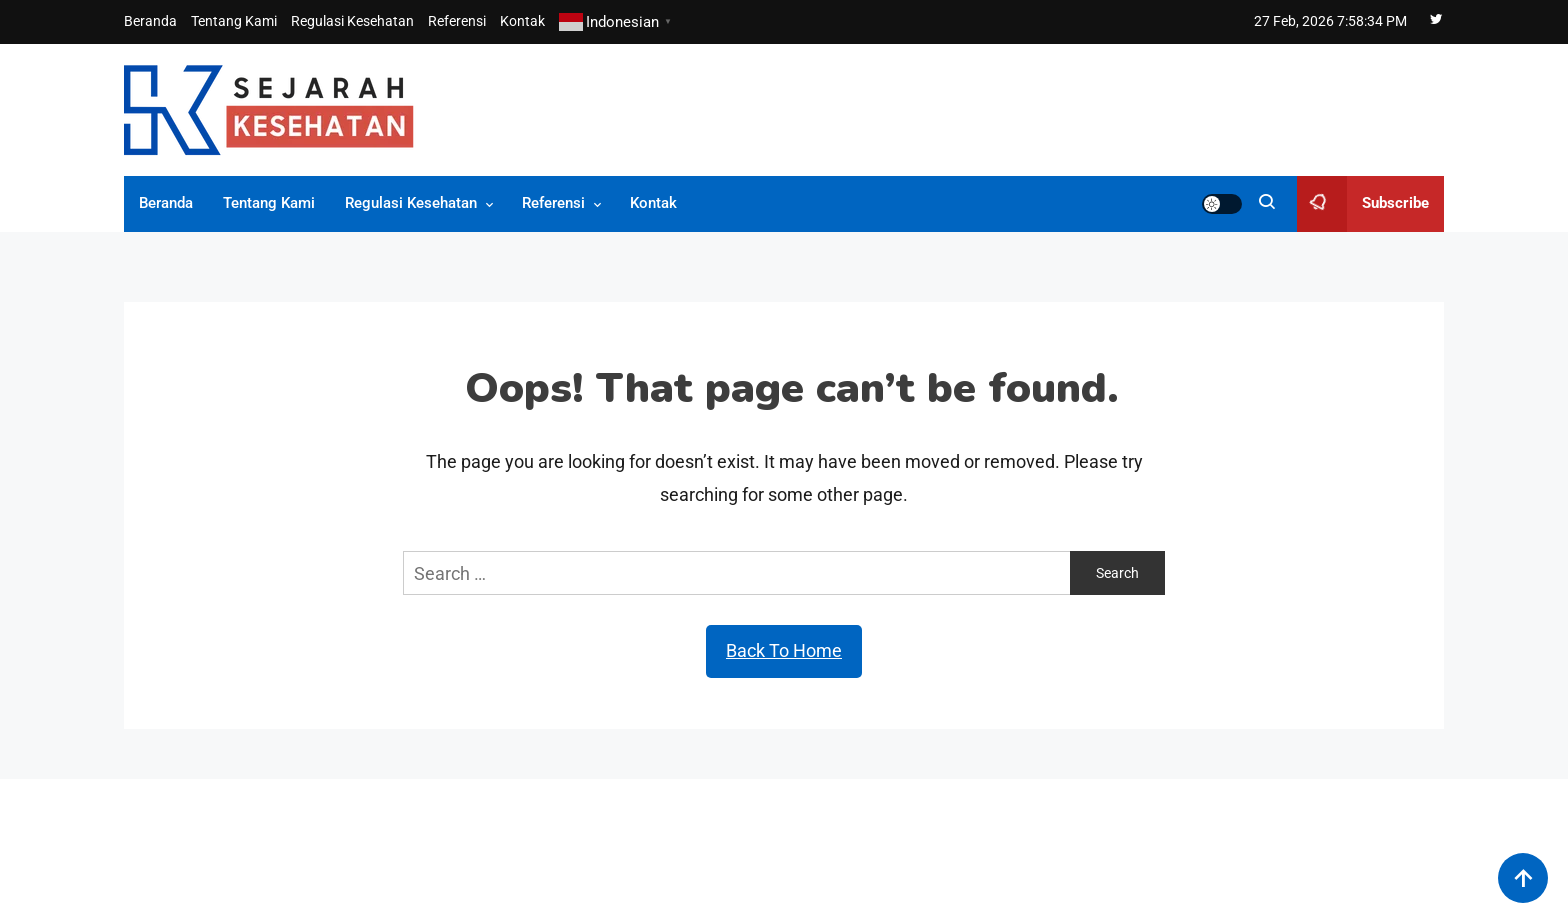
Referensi (457, 21)
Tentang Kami (234, 21)
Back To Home (784, 650)
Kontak (522, 21)
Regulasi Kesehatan (352, 21)
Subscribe (1363, 204)
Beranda (150, 21)
